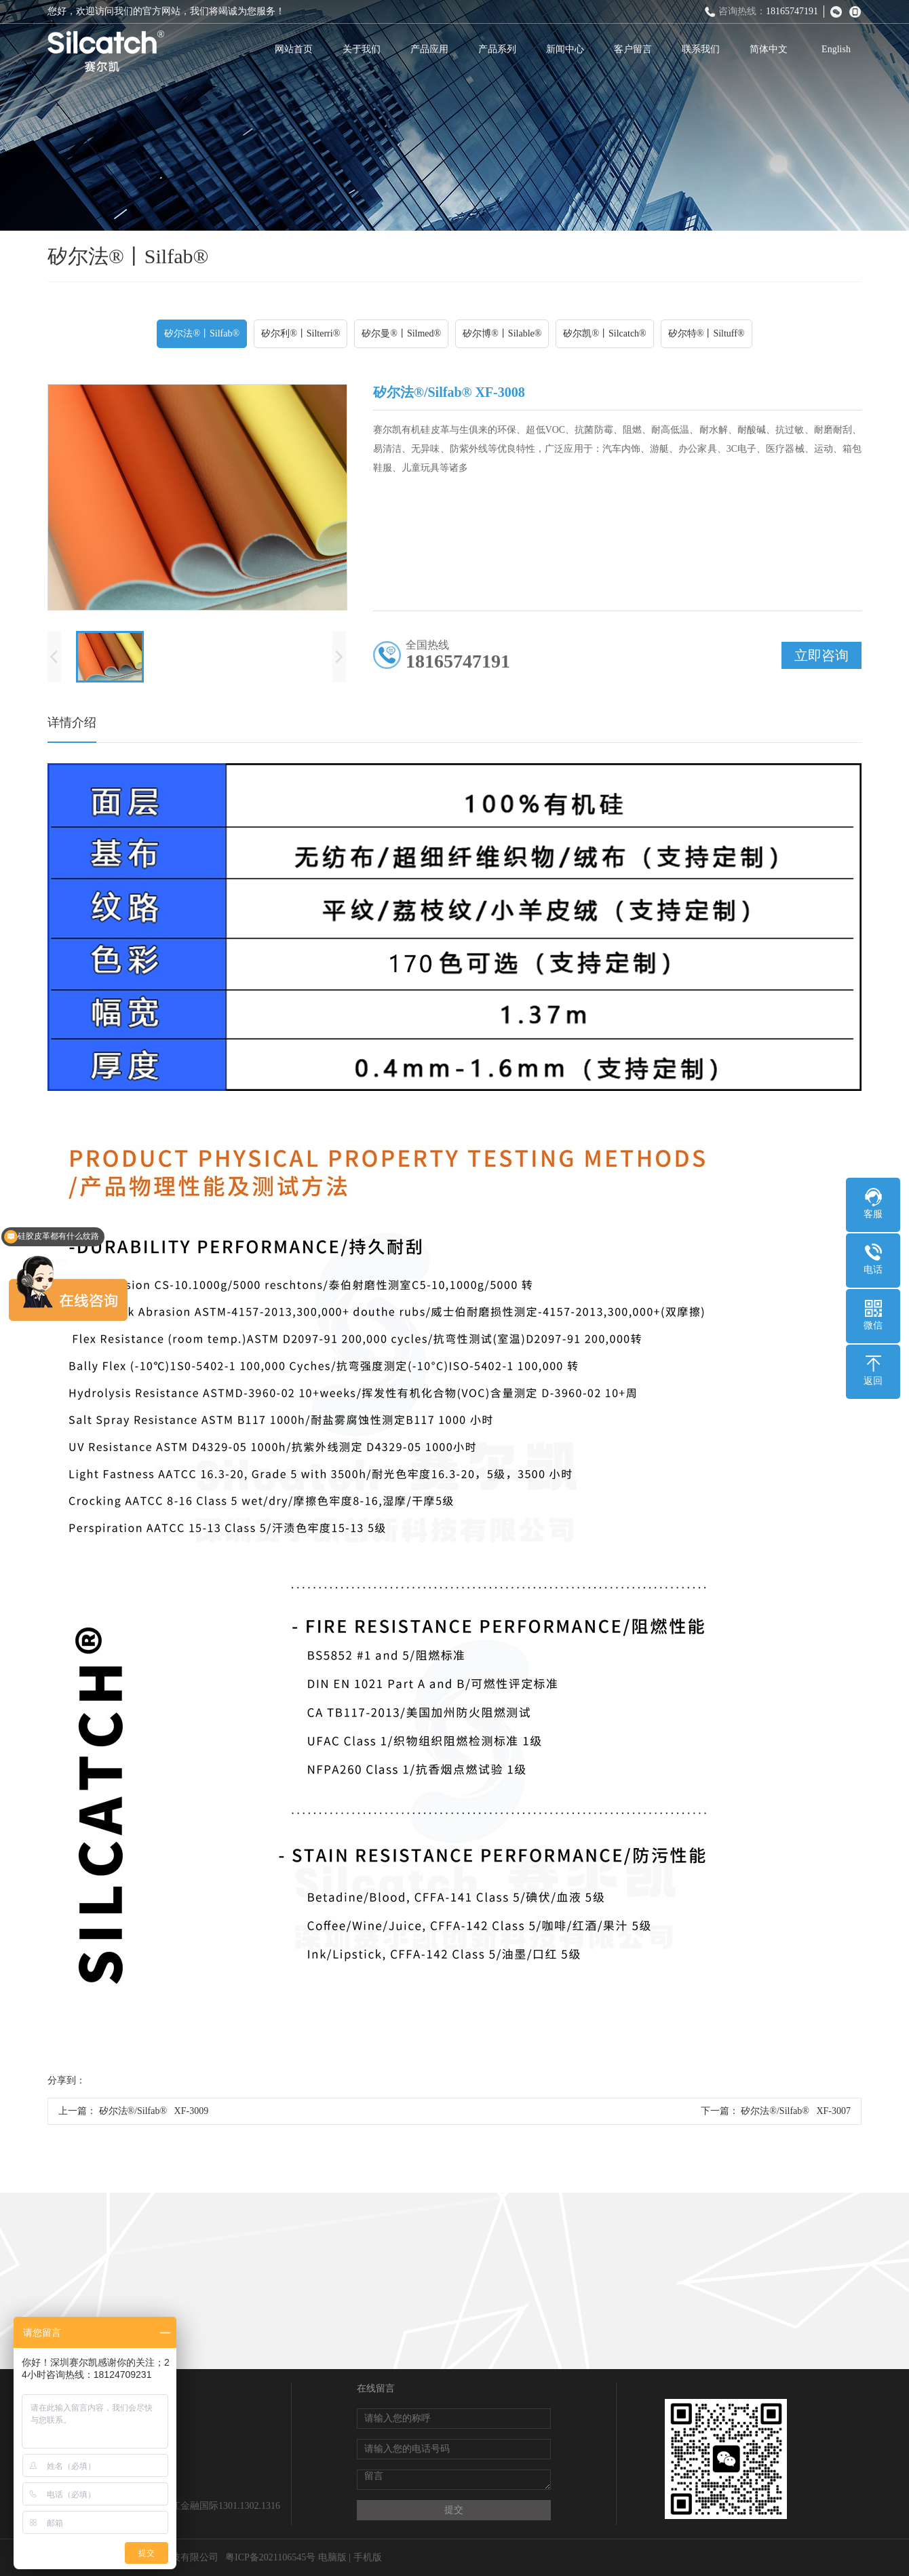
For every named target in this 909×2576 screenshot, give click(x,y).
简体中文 (769, 49)
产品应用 (429, 49)
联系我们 (701, 49)
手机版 (367, 2557)
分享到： (66, 2080)
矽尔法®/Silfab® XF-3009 (154, 2111)
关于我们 (362, 49)
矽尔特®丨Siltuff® (706, 333)
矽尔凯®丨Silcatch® (604, 333)
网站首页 (294, 49)
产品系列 (497, 49)
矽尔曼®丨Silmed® (401, 333)
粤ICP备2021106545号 (270, 2557)
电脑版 (332, 2557)
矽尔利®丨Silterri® (300, 333)
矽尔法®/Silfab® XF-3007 (796, 2111)
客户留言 (633, 49)
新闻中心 (565, 49)
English (836, 49)
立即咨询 (821, 655)
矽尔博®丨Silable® (502, 333)
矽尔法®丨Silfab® (201, 333)
